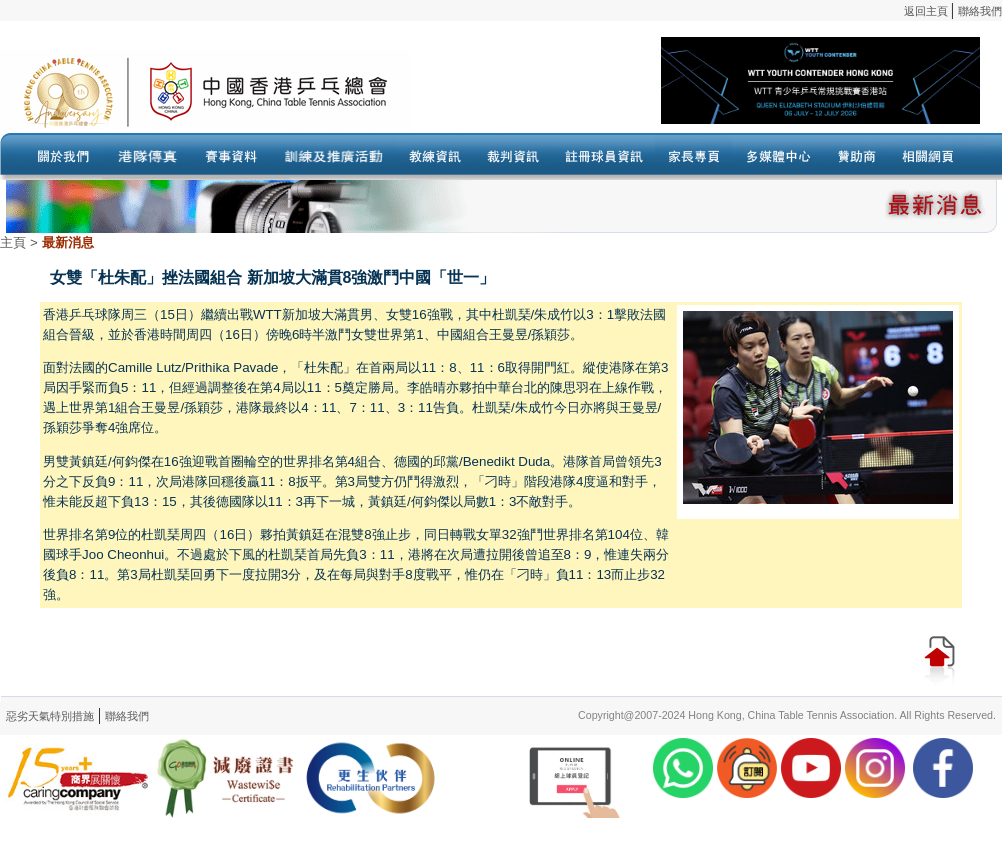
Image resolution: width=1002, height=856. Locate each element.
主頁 (13, 242)
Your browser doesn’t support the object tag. (695, 91)
